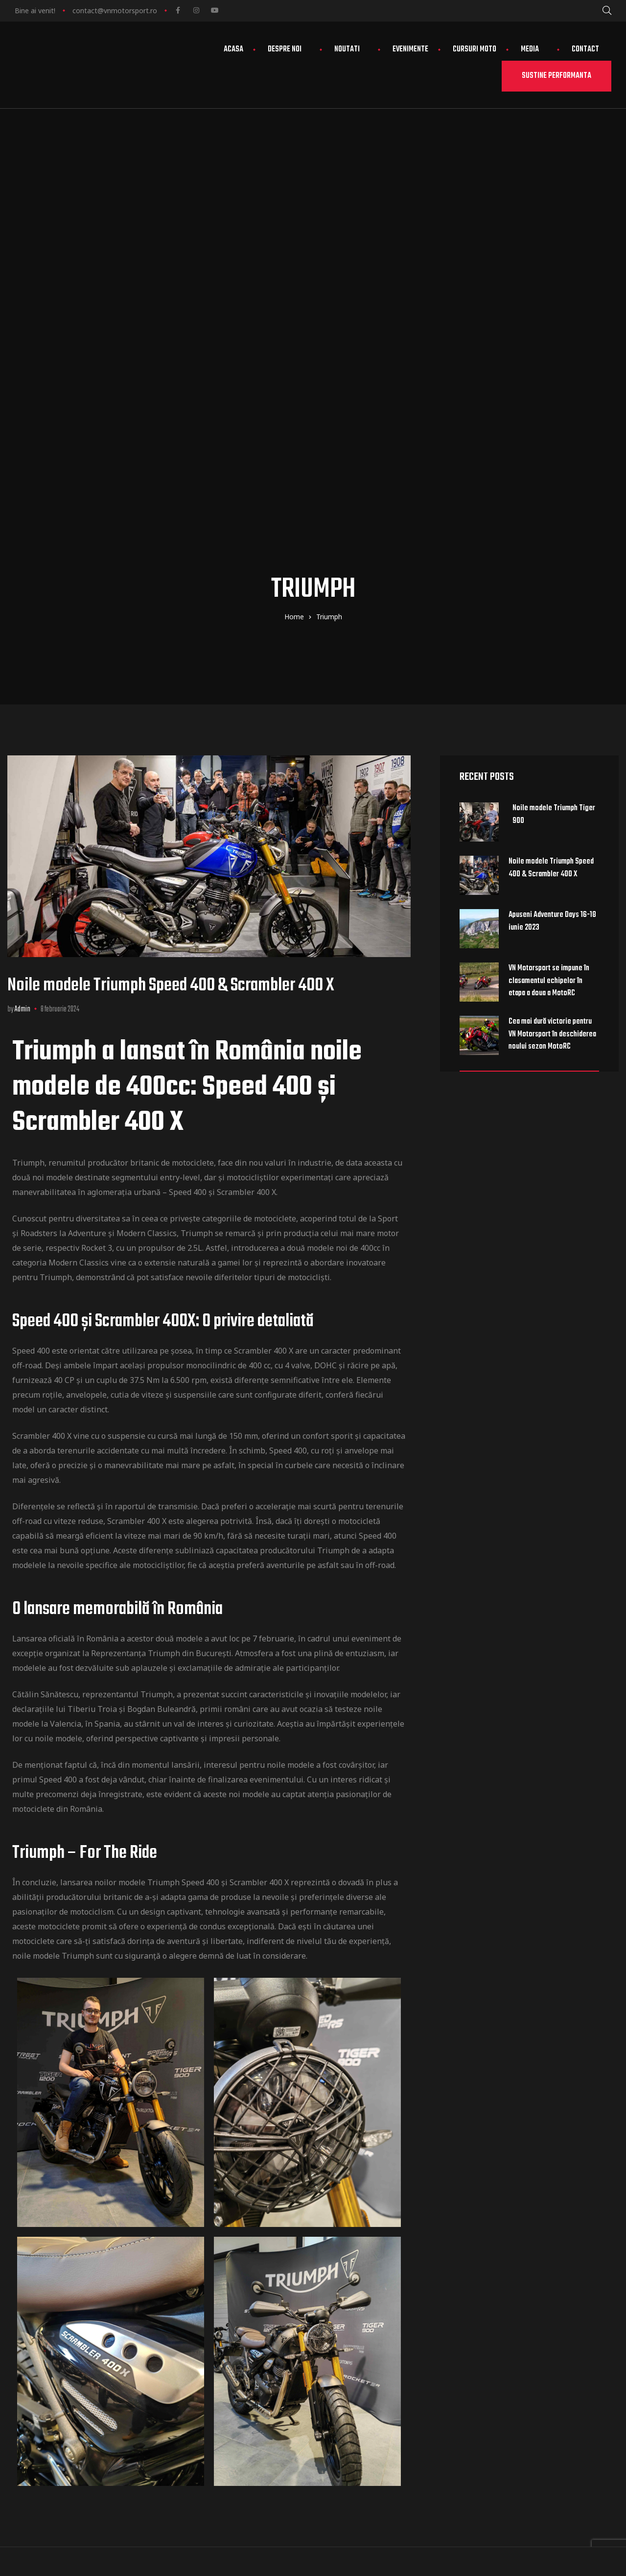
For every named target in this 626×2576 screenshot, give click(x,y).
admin (22, 624)
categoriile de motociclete (249, 833)
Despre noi (289, 49)
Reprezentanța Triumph (135, 1268)
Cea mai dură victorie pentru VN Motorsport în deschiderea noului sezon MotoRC (552, 649)
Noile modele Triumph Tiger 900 (553, 429)
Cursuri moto (474, 49)
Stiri (513, 2323)
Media (534, 49)
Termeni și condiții (540, 2353)
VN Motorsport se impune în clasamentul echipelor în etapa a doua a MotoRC (549, 595)
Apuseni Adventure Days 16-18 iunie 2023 (552, 536)
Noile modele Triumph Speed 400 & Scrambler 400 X (170, 600)
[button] (556, 76)
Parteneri (522, 2294)
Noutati (351, 49)
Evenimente (410, 49)
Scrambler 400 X (41, 1050)
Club (513, 2265)
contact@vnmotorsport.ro (114, 10)
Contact (585, 49)
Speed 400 (31, 965)
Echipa (517, 2279)
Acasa (233, 49)
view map (379, 2310)
